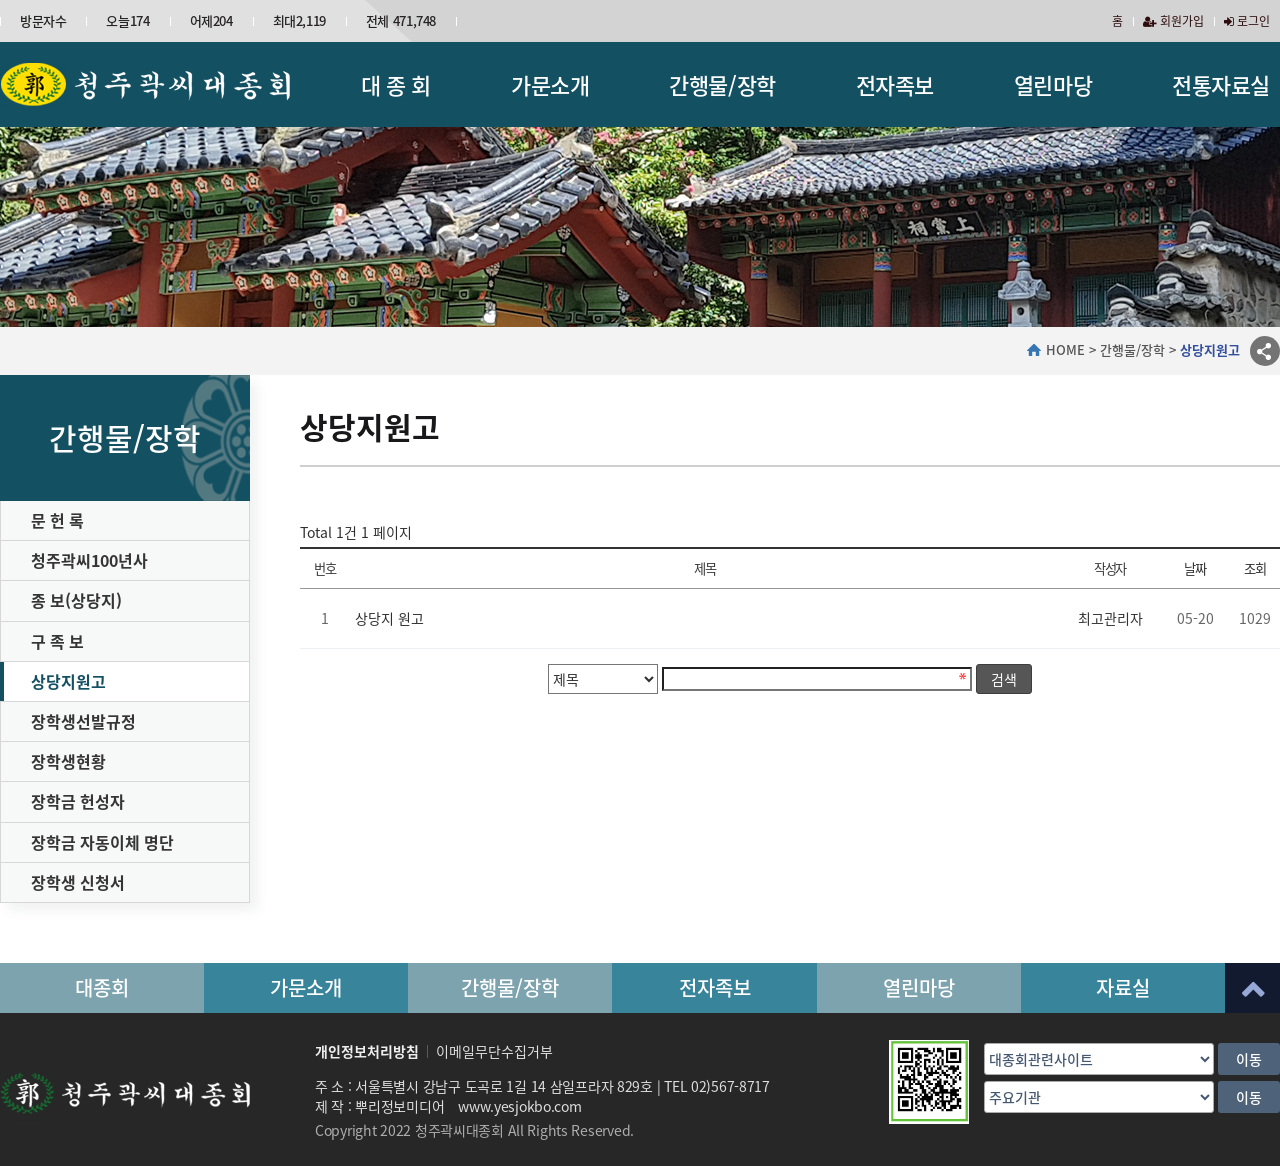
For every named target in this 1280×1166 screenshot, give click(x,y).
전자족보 (895, 84)
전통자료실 (1221, 84)
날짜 (1194, 568)
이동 (1249, 1059)
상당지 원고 (389, 618)
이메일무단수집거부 (494, 1051)
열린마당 (1053, 84)
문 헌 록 (57, 520)
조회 (1254, 568)
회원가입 (1173, 21)
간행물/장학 (722, 84)
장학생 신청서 (78, 882)
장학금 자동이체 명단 (102, 842)
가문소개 (550, 84)
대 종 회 (396, 84)
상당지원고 (68, 681)
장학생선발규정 (83, 721)
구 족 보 (57, 641)
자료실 (1123, 987)
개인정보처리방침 (367, 1051)
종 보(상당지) (76, 600)
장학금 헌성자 (78, 801)
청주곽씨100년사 (89, 560)
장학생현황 (68, 761)
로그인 (1247, 21)
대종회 (102, 987)
